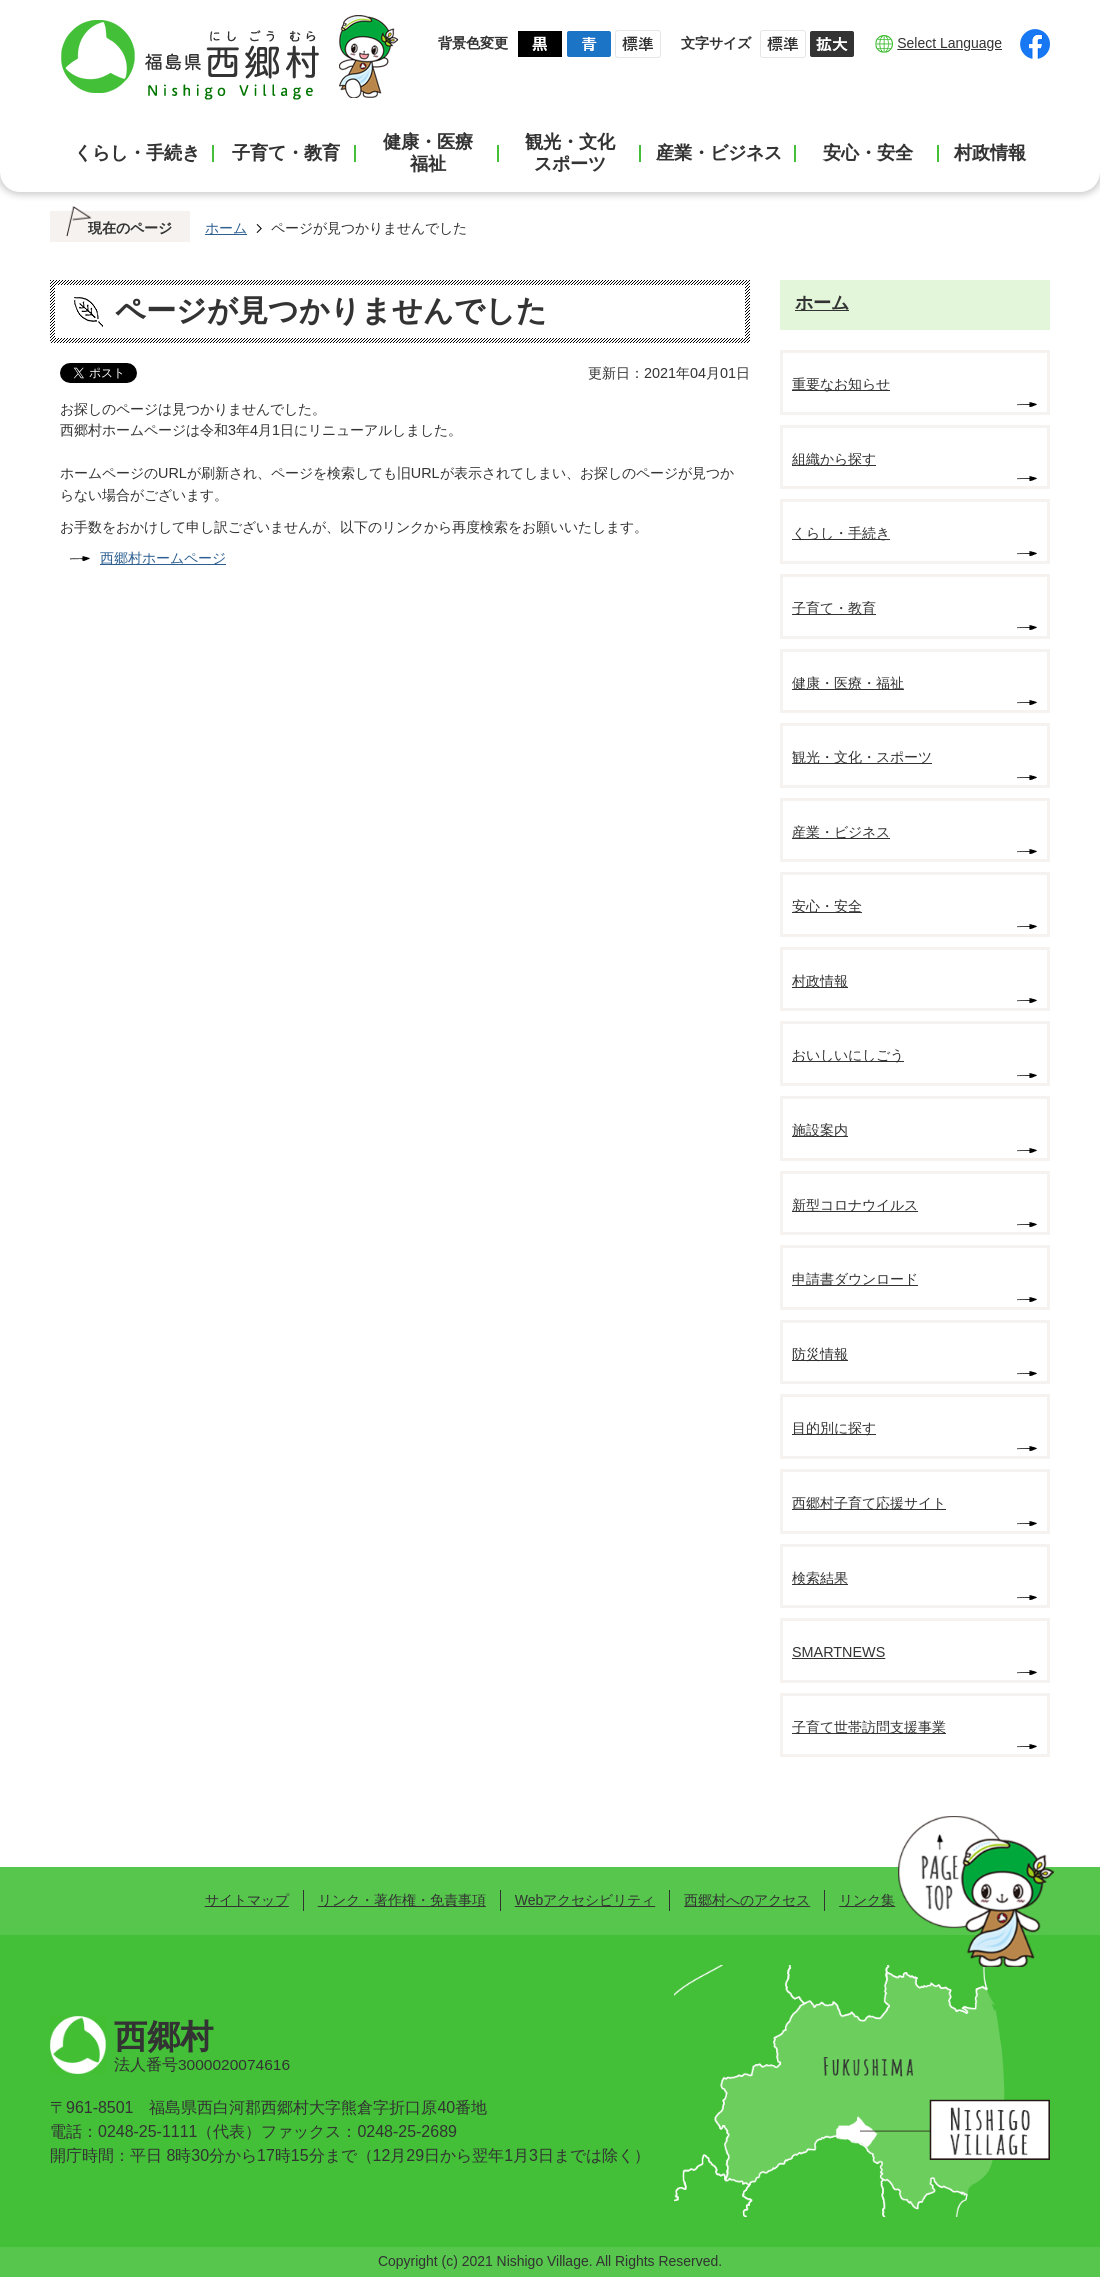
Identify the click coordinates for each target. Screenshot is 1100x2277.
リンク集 (867, 1900)
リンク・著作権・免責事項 (402, 1900)
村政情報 (990, 153)
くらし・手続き (137, 153)
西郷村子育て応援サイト (869, 1503)
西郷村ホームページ (163, 558)
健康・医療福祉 (428, 153)
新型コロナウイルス (855, 1205)
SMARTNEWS (838, 1652)
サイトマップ (247, 1900)
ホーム (226, 228)
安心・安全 (868, 153)
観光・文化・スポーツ (862, 757)
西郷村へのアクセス (747, 1900)
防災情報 (820, 1354)
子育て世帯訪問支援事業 (869, 1727)
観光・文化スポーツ (570, 153)
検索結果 (820, 1578)
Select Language (949, 43)
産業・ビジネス (719, 153)
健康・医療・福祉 (848, 683)
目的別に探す (834, 1428)
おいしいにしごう (848, 1055)
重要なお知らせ (841, 384)
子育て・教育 (286, 153)
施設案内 (820, 1130)
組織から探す (834, 459)
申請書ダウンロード (855, 1279)
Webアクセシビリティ (585, 1900)
